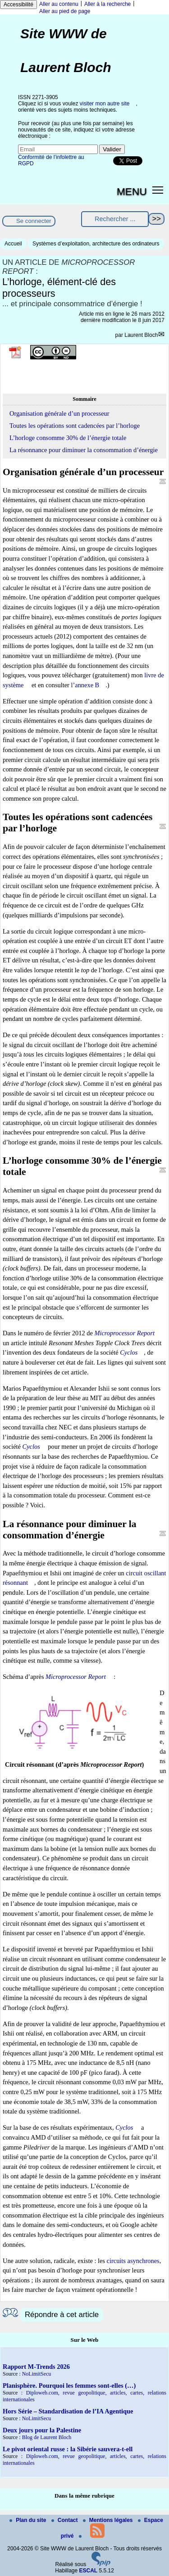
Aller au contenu (58, 4)
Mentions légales (108, 2520)
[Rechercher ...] (115, 219)
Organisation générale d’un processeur (59, 413)
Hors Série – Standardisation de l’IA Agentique (68, 2411)
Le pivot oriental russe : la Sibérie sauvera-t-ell (67, 2449)
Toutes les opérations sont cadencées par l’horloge (74, 425)
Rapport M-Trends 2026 (36, 2366)
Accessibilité (18, 4)
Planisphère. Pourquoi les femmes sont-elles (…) (69, 2385)
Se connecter (33, 221)
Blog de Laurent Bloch (47, 2437)
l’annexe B (85, 685)
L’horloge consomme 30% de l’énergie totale (67, 437)
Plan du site (28, 2520)
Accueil (13, 243)
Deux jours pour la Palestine (42, 2430)
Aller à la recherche (107, 4)
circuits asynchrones (133, 2260)
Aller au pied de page (64, 11)
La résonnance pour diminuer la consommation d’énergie (83, 450)
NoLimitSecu (36, 2374)
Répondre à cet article (62, 2314)
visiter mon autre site (105, 103)
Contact (65, 2520)
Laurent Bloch (141, 335)
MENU (132, 191)
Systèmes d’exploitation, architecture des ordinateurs (95, 243)
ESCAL (88, 2570)
